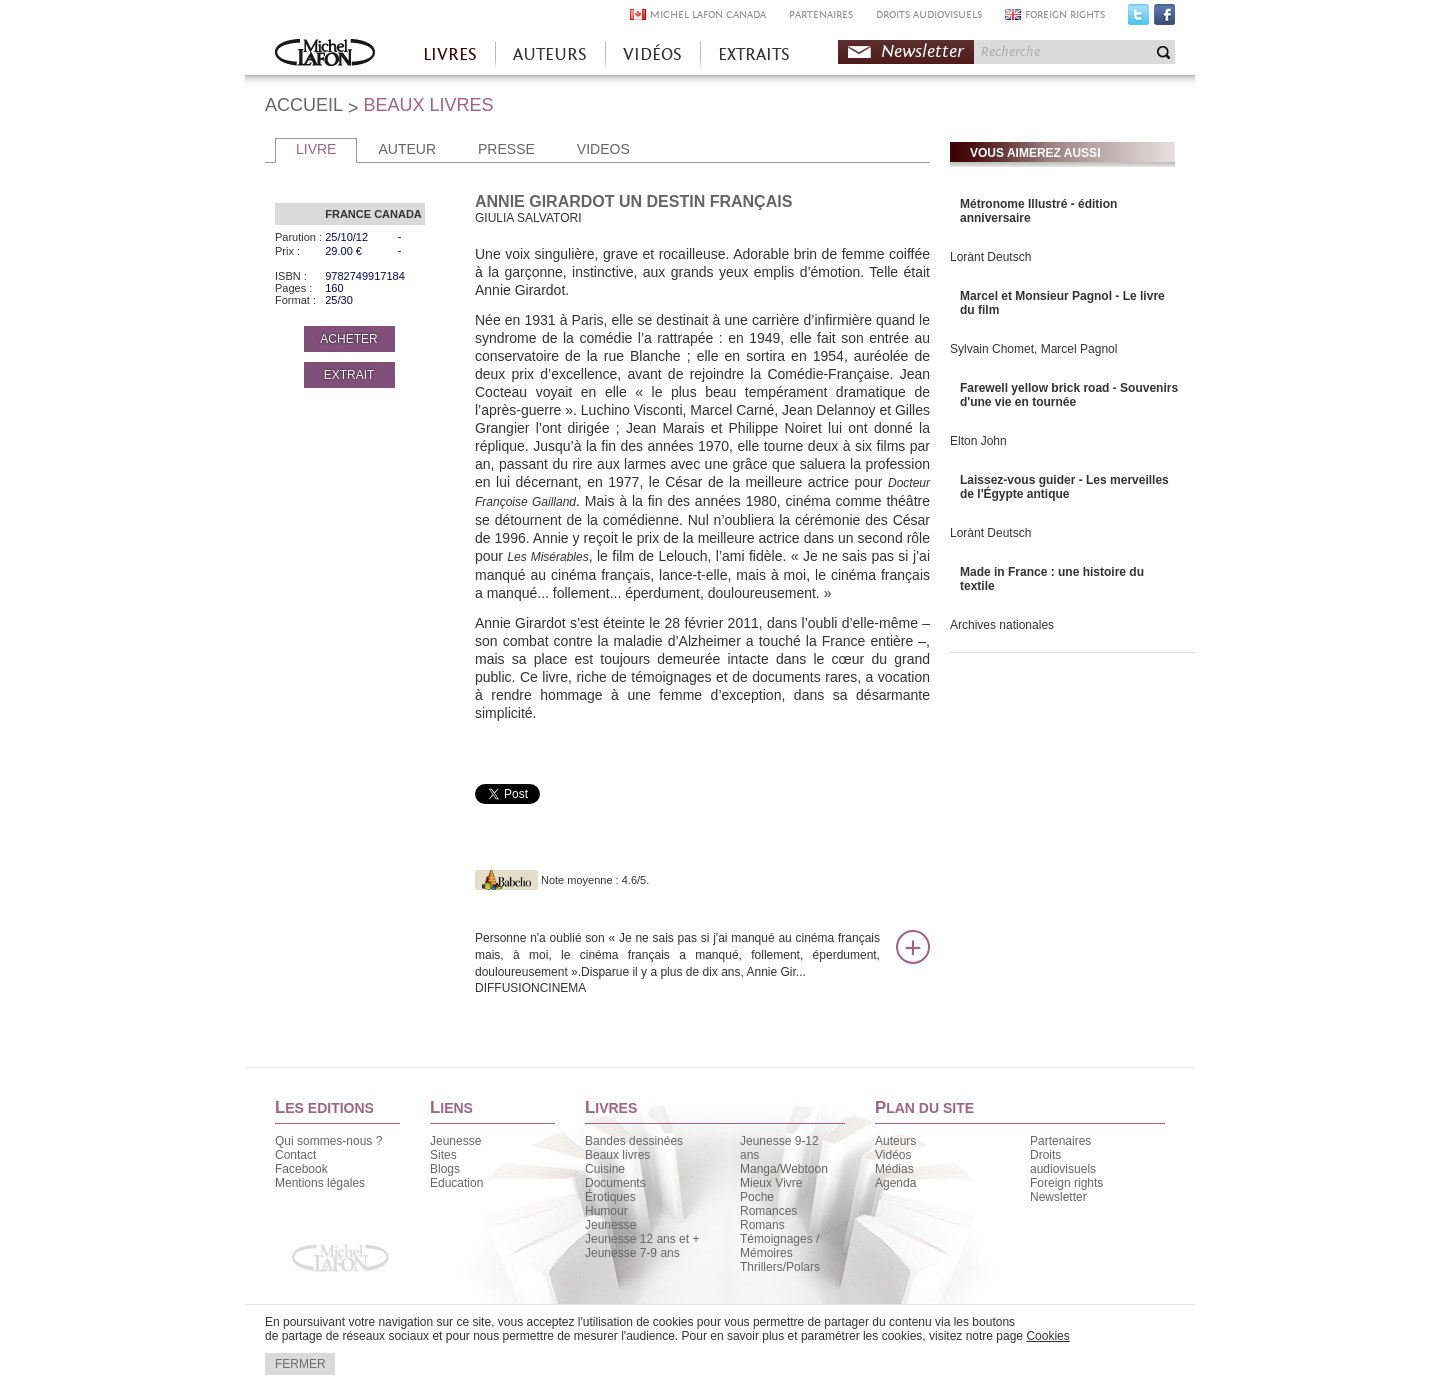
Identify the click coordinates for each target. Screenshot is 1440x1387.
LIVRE (316, 149)
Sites (443, 1155)
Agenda (895, 1183)
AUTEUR (407, 149)
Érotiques (610, 1197)
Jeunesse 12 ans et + (642, 1239)
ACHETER (348, 339)
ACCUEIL (304, 105)
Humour (606, 1211)
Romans (762, 1225)
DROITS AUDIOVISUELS (929, 14)
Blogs (445, 1169)
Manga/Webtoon (784, 1169)
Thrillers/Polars (780, 1267)
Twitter (1138, 19)
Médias (894, 1169)
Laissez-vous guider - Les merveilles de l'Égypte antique (1064, 487)
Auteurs (895, 1141)
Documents (615, 1183)
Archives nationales (1002, 625)
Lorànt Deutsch (990, 257)
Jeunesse (455, 1141)
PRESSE (506, 149)
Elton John (978, 441)
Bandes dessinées (634, 1141)
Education (456, 1183)
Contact (295, 1155)
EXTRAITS (754, 54)
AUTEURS (550, 54)
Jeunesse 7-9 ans (632, 1253)
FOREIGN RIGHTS (1065, 14)
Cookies (1047, 1336)
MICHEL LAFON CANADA (708, 14)
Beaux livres (617, 1155)
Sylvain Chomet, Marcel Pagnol (1033, 349)
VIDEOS (603, 149)
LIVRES (450, 54)
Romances (768, 1211)
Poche (757, 1197)
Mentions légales (320, 1183)
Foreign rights (1066, 1183)
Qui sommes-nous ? (328, 1141)
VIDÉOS (652, 54)
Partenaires (1060, 1141)
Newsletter (922, 51)
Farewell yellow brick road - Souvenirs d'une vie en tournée (1069, 395)
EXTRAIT (349, 375)
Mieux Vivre (771, 1183)
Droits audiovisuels (1063, 1162)
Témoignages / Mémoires (779, 1246)
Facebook (1164, 19)
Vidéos (893, 1155)
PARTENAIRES (821, 14)
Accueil (325, 54)
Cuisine (605, 1169)
